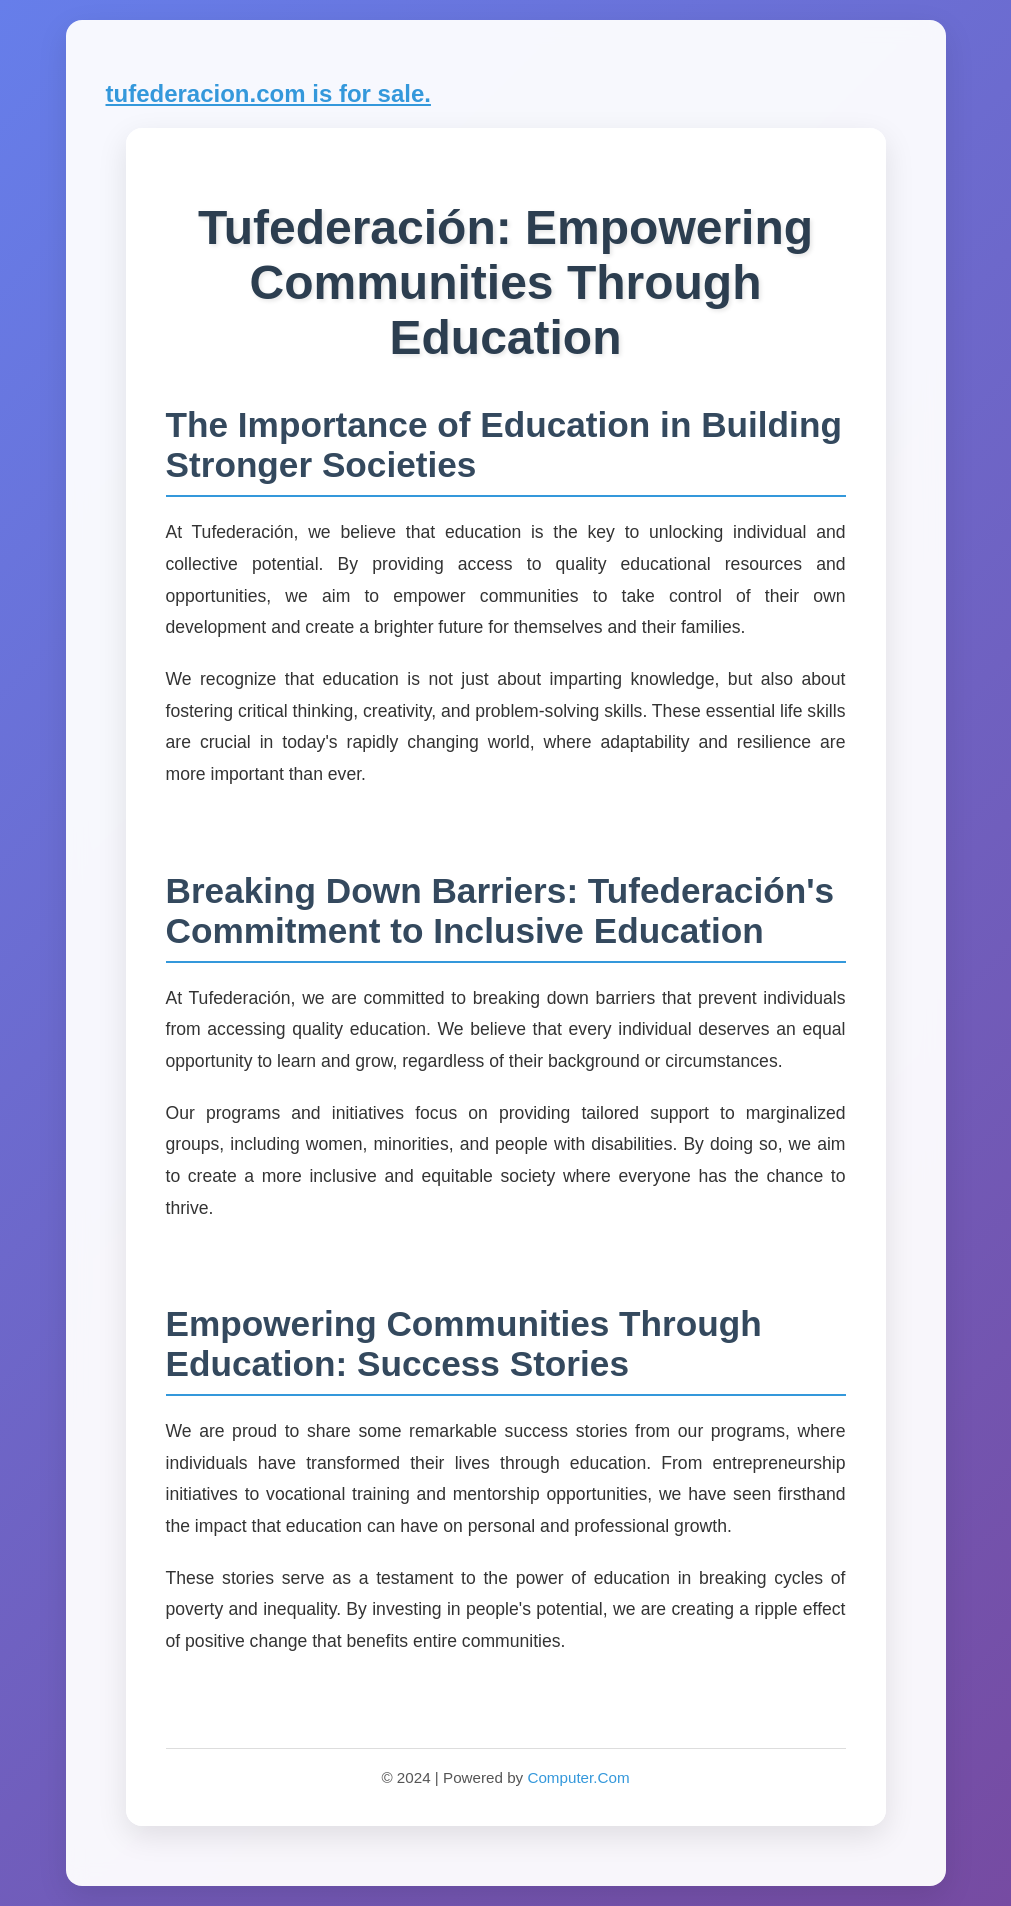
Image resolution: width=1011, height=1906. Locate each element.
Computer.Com (578, 1777)
